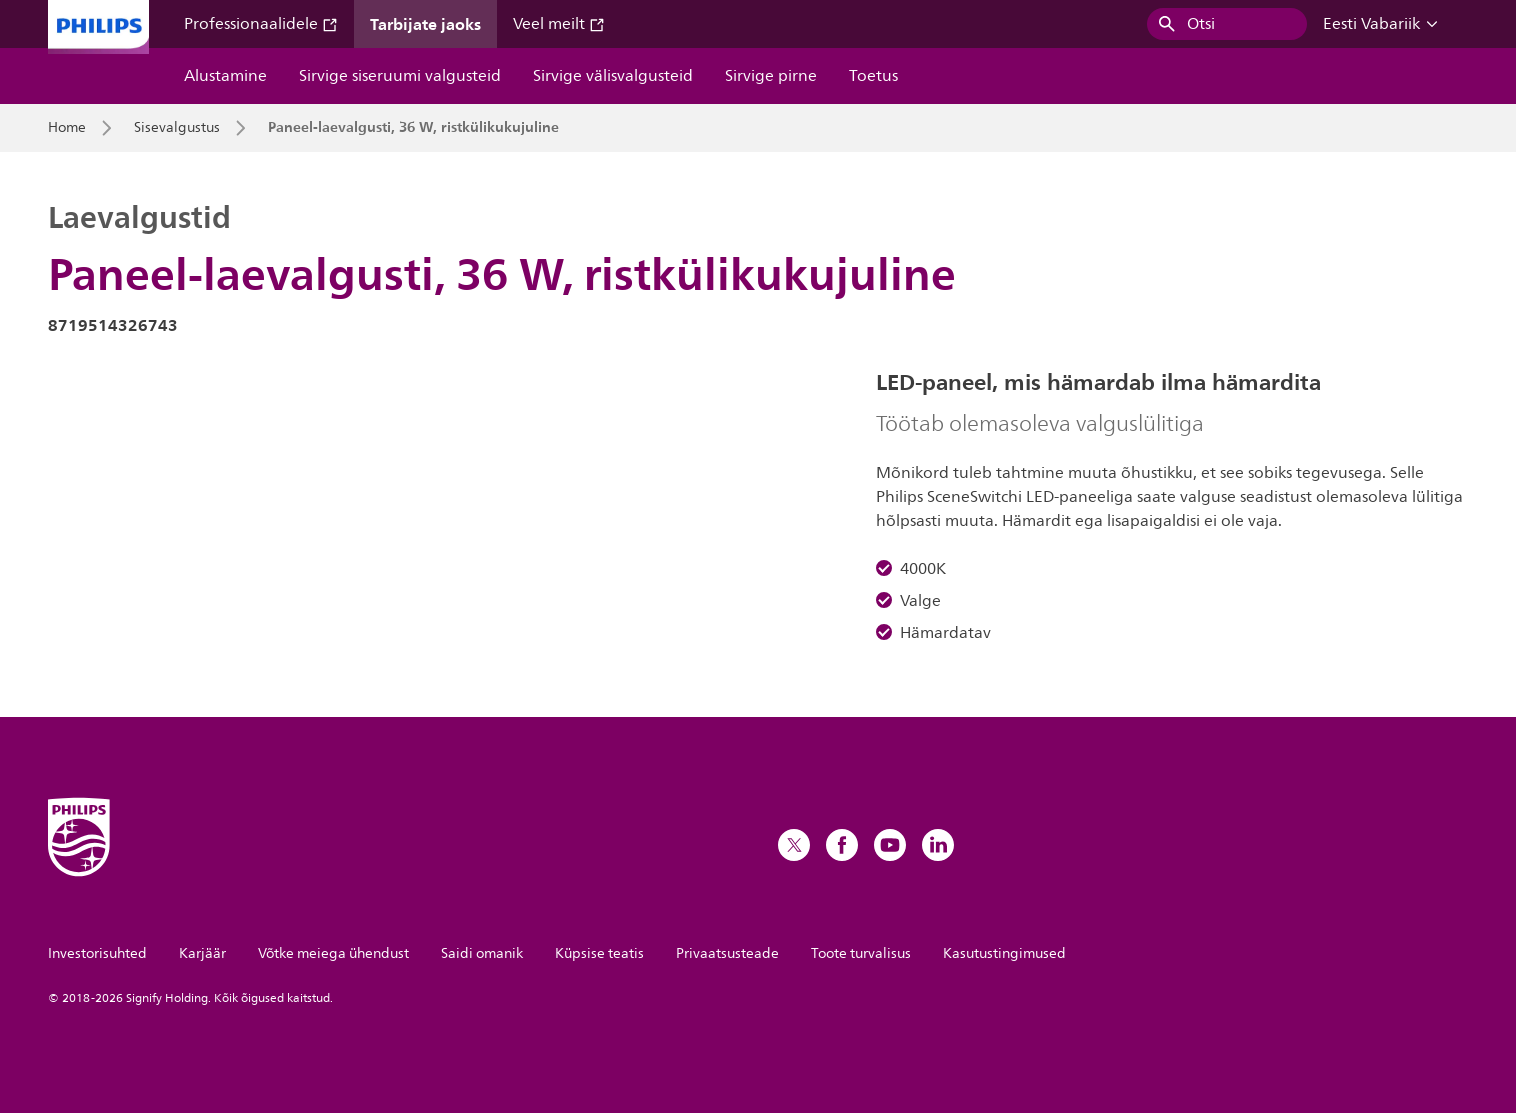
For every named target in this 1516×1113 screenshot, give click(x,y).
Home (67, 128)
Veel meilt (559, 24)
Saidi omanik (482, 953)
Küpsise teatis (599, 953)
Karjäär (202, 953)
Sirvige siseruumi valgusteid (400, 76)
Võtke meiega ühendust (333, 953)
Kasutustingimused (1004, 953)
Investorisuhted (97, 953)
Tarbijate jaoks (425, 24)
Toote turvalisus (861, 953)
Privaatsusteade (727, 953)
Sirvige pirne (771, 76)
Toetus (873, 76)
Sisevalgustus (177, 128)
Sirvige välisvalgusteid (613, 76)
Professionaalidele (261, 24)
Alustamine (225, 76)
